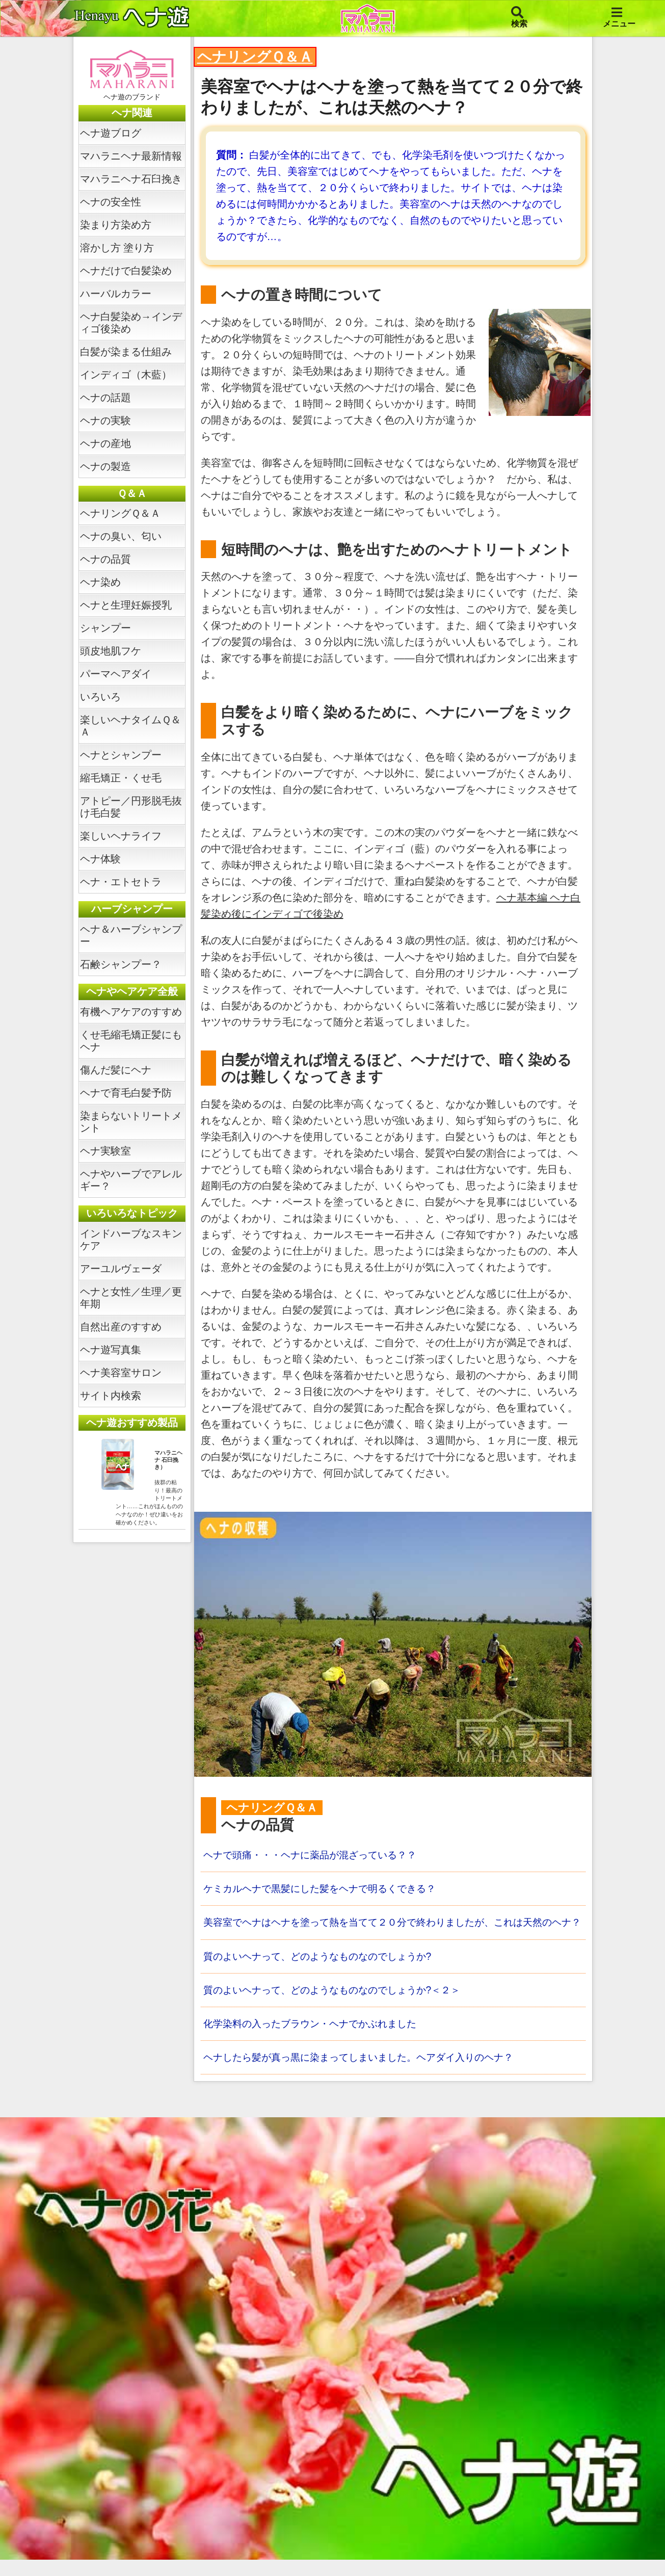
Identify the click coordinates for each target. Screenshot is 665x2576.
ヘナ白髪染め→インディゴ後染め (131, 322)
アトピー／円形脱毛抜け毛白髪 (131, 807)
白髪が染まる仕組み (126, 351)
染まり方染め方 (115, 224)
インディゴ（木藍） (126, 374)
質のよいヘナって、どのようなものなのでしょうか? (323, 1971)
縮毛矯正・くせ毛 (121, 777)
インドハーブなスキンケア (131, 1239)
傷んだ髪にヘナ (115, 1069)
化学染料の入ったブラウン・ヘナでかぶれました (315, 2039)
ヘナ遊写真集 (110, 1349)
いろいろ (100, 696)
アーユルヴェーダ (121, 1268)
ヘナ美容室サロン (121, 1372)
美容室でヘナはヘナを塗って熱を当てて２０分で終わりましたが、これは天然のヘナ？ (391, 1930)
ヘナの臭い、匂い (121, 536)
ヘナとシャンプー (121, 754)
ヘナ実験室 (105, 1150)
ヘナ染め (100, 582)
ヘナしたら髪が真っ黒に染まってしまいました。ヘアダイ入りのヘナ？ (366, 2073)
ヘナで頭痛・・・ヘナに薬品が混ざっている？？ (315, 1855)
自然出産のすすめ (121, 1326)
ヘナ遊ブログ (110, 133)
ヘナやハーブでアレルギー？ (131, 1180)
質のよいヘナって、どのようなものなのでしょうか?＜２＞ (338, 2005)
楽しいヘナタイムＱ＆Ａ (130, 726)
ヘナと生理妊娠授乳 (126, 605)
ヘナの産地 (105, 443)
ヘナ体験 (100, 858)
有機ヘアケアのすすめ (131, 1011)
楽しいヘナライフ (121, 836)
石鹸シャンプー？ (121, 964)
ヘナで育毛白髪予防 (126, 1092)
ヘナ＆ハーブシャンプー (131, 935)
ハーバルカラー (115, 293)
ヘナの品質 (105, 559)
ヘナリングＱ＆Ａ (120, 513)
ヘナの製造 (105, 466)
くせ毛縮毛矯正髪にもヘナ (131, 1041)
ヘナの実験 (105, 420)
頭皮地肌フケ (110, 650)
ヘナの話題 (105, 397)
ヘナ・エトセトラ (121, 881)
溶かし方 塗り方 (117, 247)
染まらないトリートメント (131, 1122)
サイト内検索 (110, 1395)
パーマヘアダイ (115, 673)
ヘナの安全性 (110, 201)
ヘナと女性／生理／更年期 (131, 1297)
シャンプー (105, 628)
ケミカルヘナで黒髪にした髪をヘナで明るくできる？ (325, 1889)
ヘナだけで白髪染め (126, 270)
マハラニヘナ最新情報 (131, 156)
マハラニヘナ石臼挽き (131, 179)
